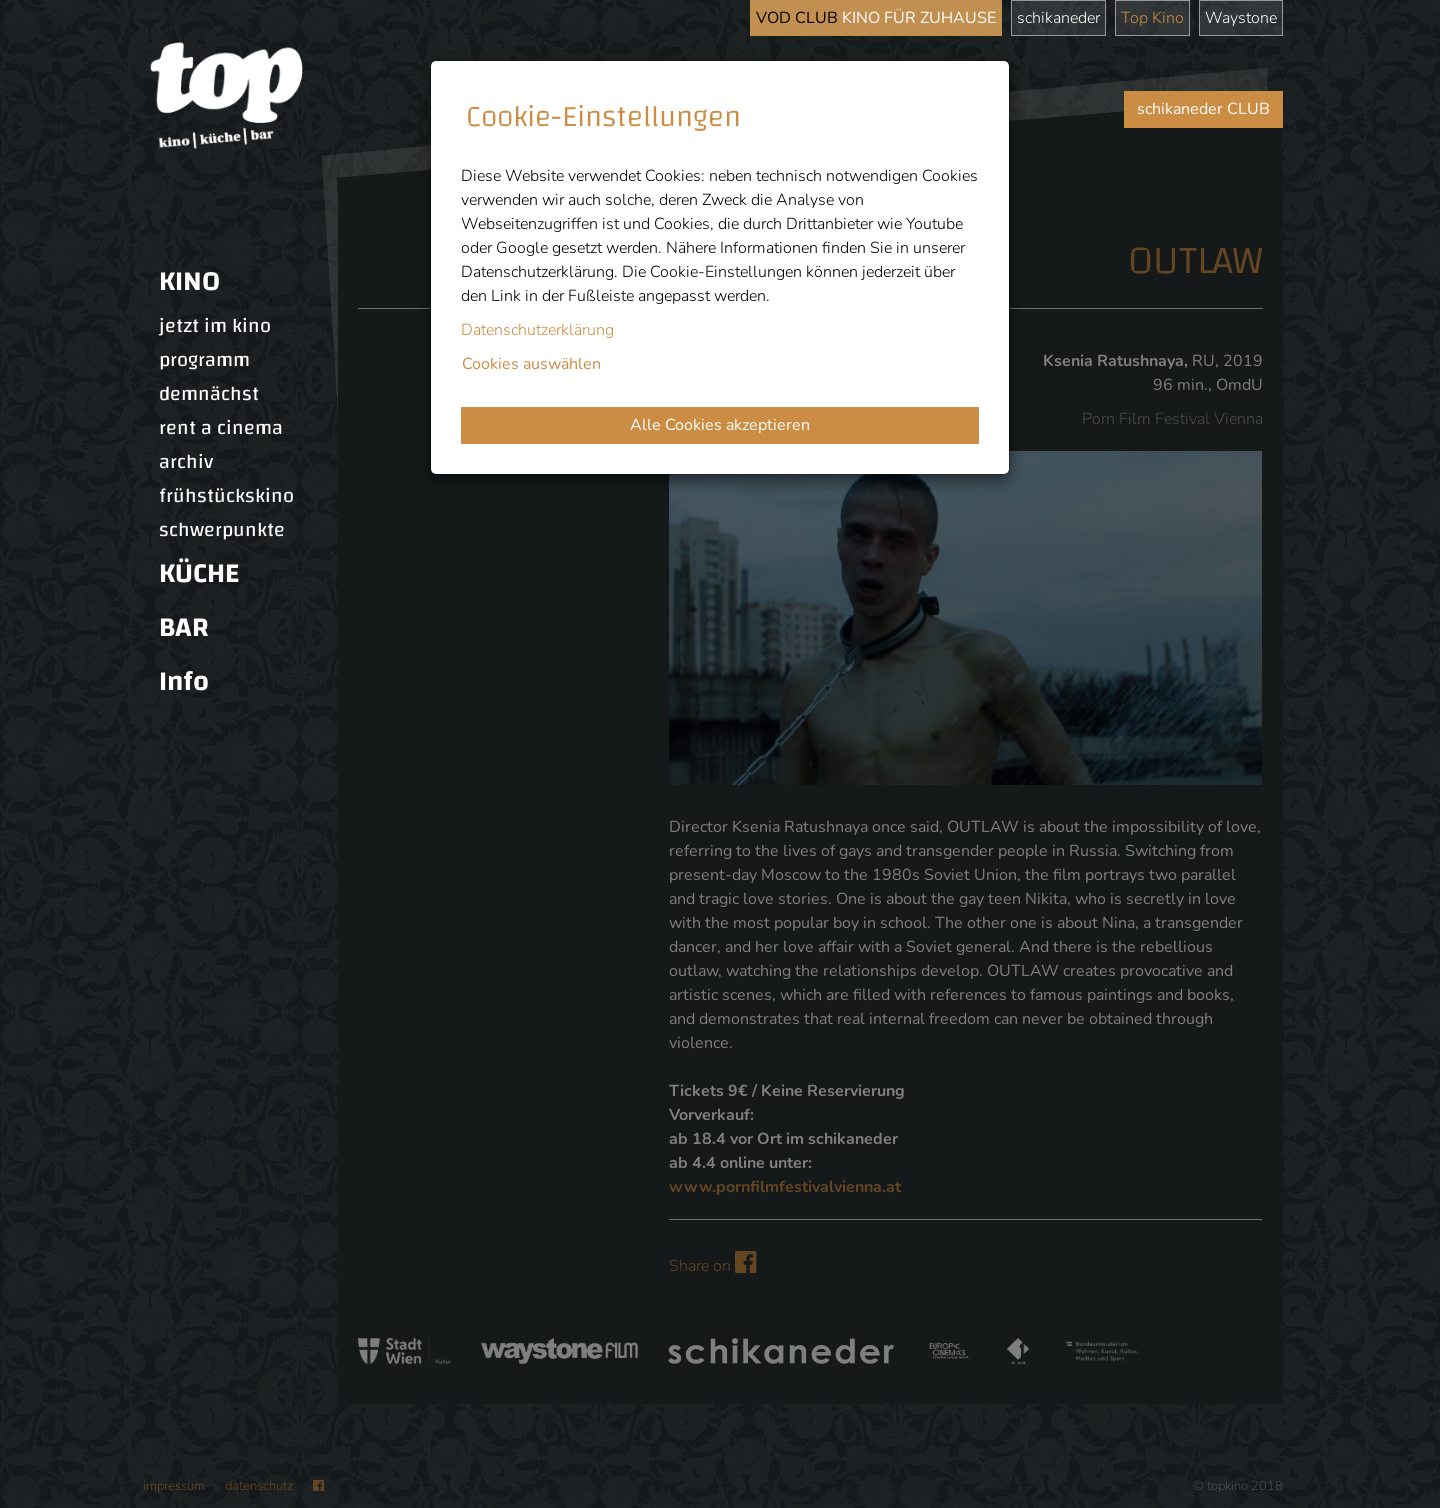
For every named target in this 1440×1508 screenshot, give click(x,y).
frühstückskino (226, 496)
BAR (184, 627)
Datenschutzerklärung (537, 330)
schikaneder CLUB (1203, 109)
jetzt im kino (215, 326)
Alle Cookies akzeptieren (720, 425)
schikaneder (1058, 18)
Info (184, 681)
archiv (186, 462)
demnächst (209, 394)
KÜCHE (199, 573)
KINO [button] (189, 281)
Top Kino (1152, 18)
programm (204, 360)
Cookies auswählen (531, 364)
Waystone (1241, 18)
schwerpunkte (222, 530)
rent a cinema (221, 428)
